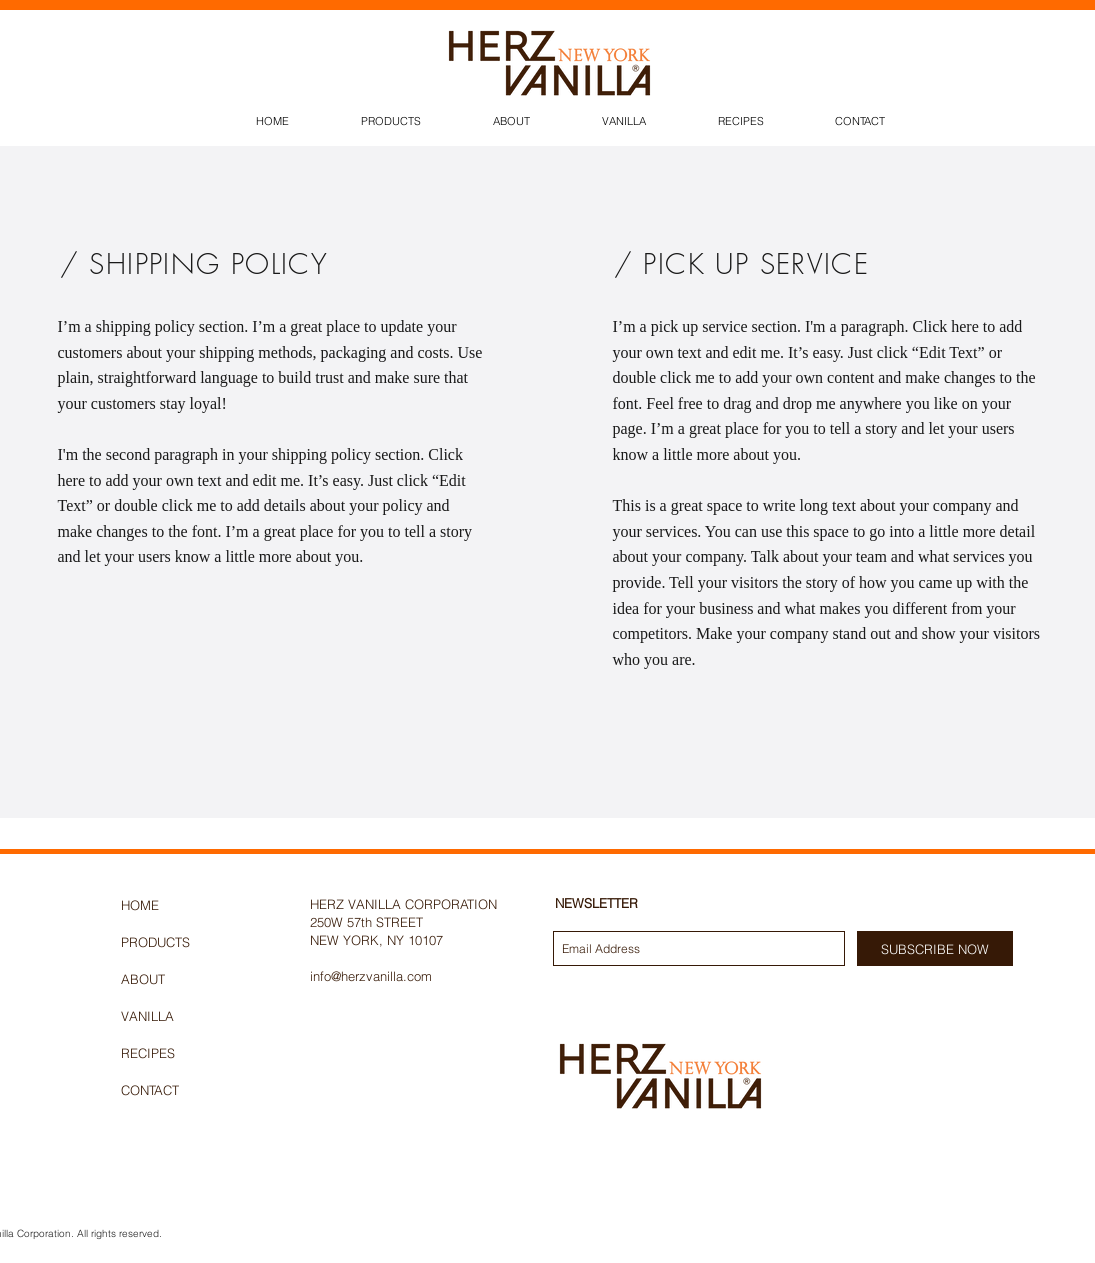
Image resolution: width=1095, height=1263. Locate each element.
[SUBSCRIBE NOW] (935, 948)
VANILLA (147, 1016)
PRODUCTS (155, 942)
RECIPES (148, 1053)
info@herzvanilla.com (371, 976)
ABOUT (143, 979)
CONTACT (150, 1090)
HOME (140, 905)
